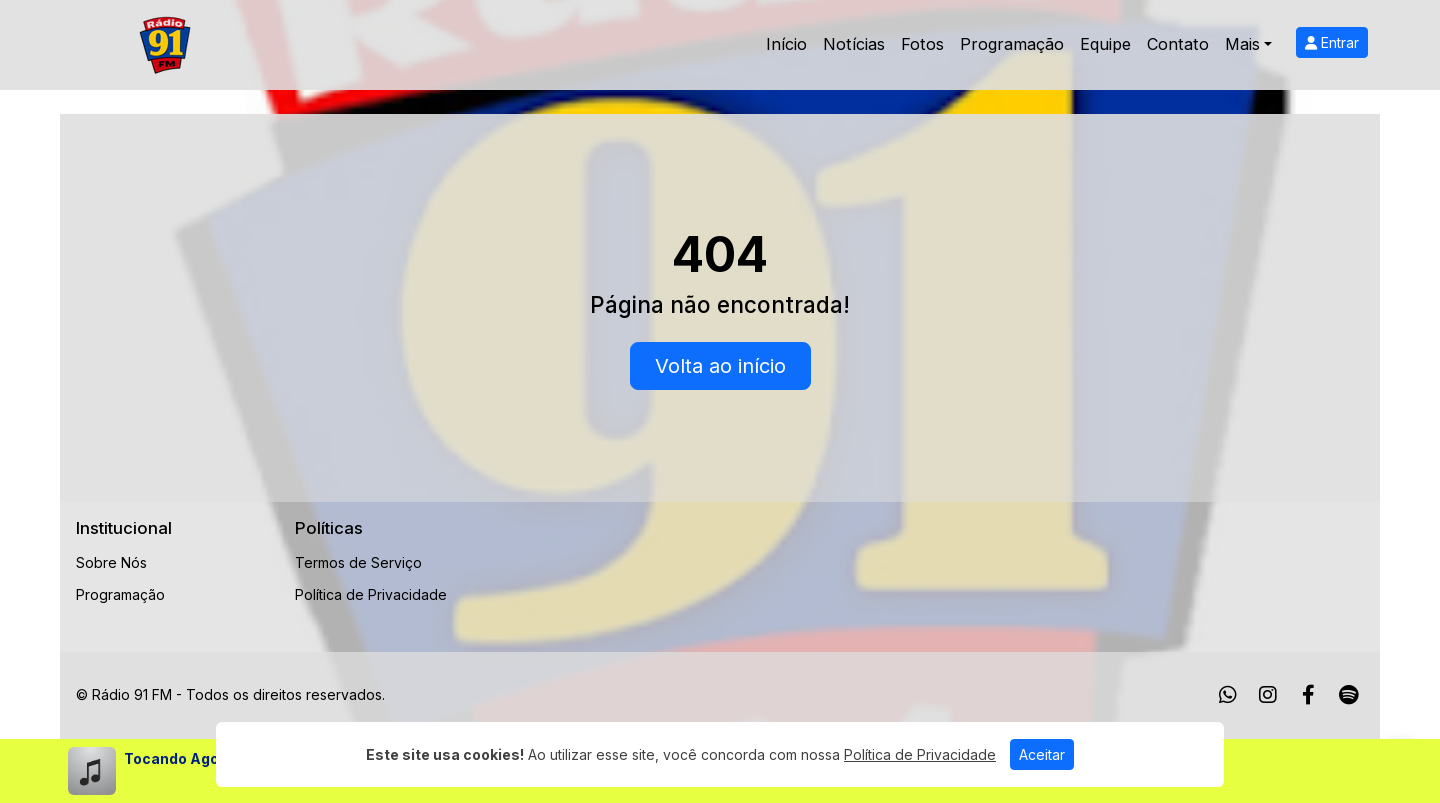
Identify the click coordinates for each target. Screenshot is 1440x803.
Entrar (1332, 42)
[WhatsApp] (1228, 695)
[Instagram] (1268, 695)
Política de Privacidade (371, 594)
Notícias (854, 44)
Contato (1178, 44)
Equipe (1105, 44)
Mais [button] (1242, 44)
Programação (1012, 44)
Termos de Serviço (358, 562)
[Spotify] (1348, 695)
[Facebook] (1308, 695)
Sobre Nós (111, 562)
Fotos (922, 44)
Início (786, 44)
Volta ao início (720, 366)
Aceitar (1042, 754)
